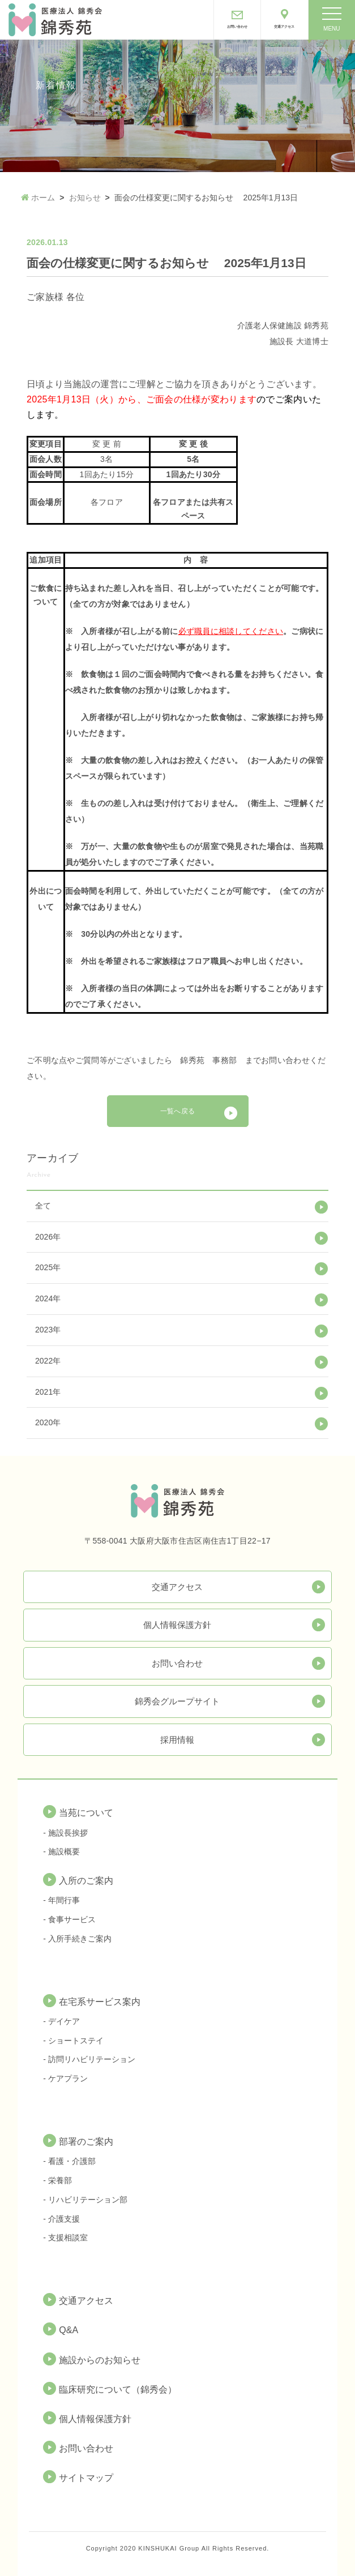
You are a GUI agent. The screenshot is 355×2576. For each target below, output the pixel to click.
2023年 (48, 1329)
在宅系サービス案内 (99, 2002)
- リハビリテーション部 (85, 2199)
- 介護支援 (61, 2218)
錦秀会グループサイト (177, 1701)
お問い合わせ (177, 1663)
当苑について (86, 1813)
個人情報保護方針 (177, 1625)
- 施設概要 (61, 1851)
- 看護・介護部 (69, 2161)
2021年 (48, 1391)
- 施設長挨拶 (65, 1832)
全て (43, 1205)
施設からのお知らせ (99, 2360)
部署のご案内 (86, 2141)
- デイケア (61, 2021)
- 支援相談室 (65, 2237)
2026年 (48, 1236)
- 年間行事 (61, 1900)
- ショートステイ (73, 2040)
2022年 (48, 1360)
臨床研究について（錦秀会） (118, 2389)
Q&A (68, 2330)
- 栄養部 (57, 2180)
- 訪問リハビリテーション (89, 2059)
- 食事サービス (69, 1919)
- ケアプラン (65, 2078)
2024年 (48, 1298)
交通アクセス (177, 1587)
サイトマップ (86, 2478)
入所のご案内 (86, 1880)
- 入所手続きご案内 (77, 1938)
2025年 (48, 1267)
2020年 (48, 1422)
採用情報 (177, 1740)
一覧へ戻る (177, 1111)
